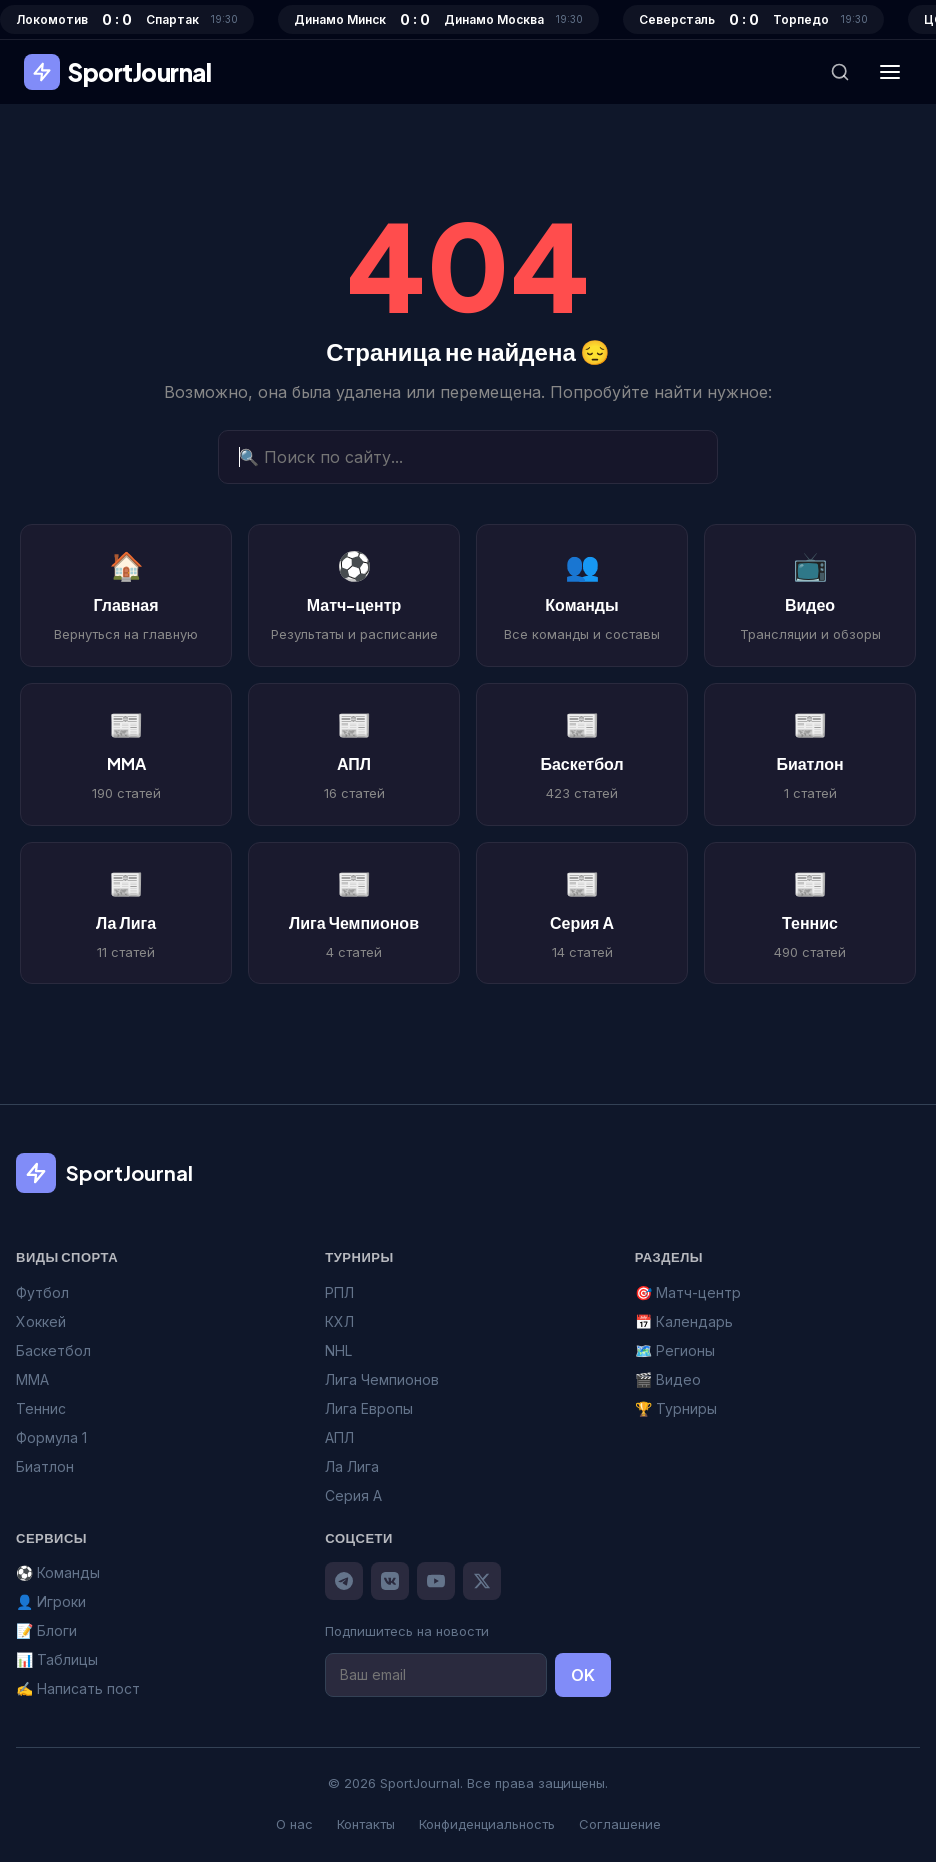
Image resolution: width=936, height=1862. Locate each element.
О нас (294, 1824)
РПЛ (339, 1292)
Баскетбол (53, 1350)
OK (583, 1675)
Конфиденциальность (487, 1824)
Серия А (353, 1495)
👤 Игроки (51, 1601)
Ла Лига (352, 1466)
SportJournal (117, 72)
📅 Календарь (684, 1321)
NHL (338, 1350)
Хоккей (41, 1321)
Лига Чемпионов (382, 1379)
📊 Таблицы (57, 1659)
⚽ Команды (58, 1572)
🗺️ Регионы (675, 1350)
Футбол (42, 1292)
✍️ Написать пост (78, 1688)
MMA (32, 1379)
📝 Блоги (46, 1630)
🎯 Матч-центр (688, 1292)
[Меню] (890, 72)
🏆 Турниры (676, 1408)
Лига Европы (369, 1408)
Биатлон (45, 1466)
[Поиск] (840, 72)
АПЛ (339, 1437)
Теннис (41, 1408)
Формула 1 (51, 1437)
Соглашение (620, 1824)
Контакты (366, 1824)
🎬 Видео (668, 1379)
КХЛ (339, 1321)
